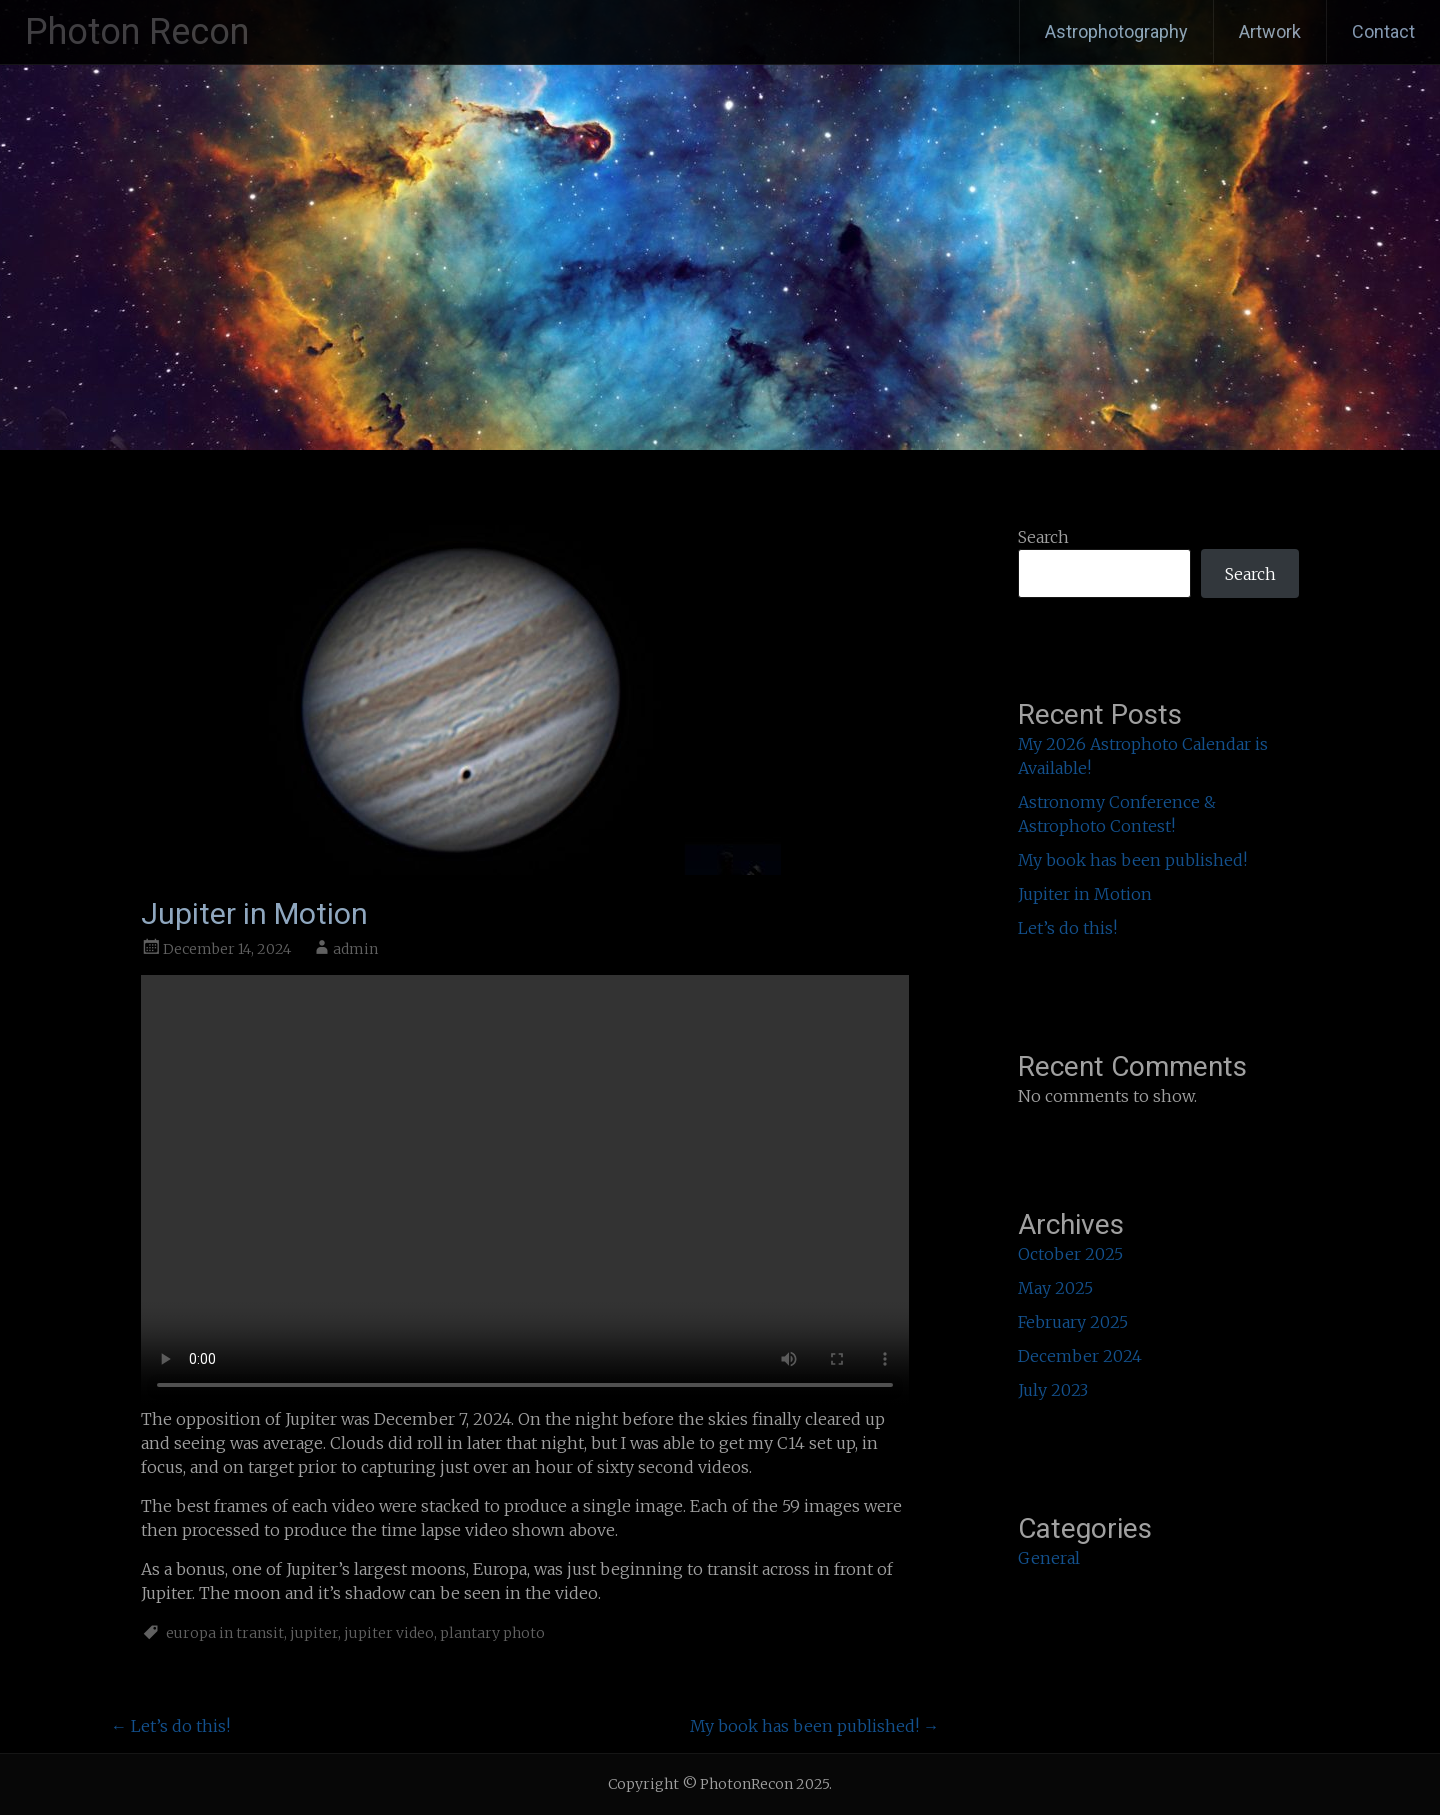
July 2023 (1053, 1390)
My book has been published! (814, 1726)
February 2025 (1073, 1322)
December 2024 (1080, 1356)
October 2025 (1070, 1254)
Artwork (1270, 31)
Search (1043, 537)
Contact (1383, 31)
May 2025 (1055, 1288)
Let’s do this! (170, 1726)
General (1049, 1558)
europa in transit (225, 1633)
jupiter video (389, 1633)
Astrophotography (1116, 31)
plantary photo (492, 1633)
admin (355, 949)
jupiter (314, 1633)
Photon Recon (137, 32)
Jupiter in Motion (1085, 894)
